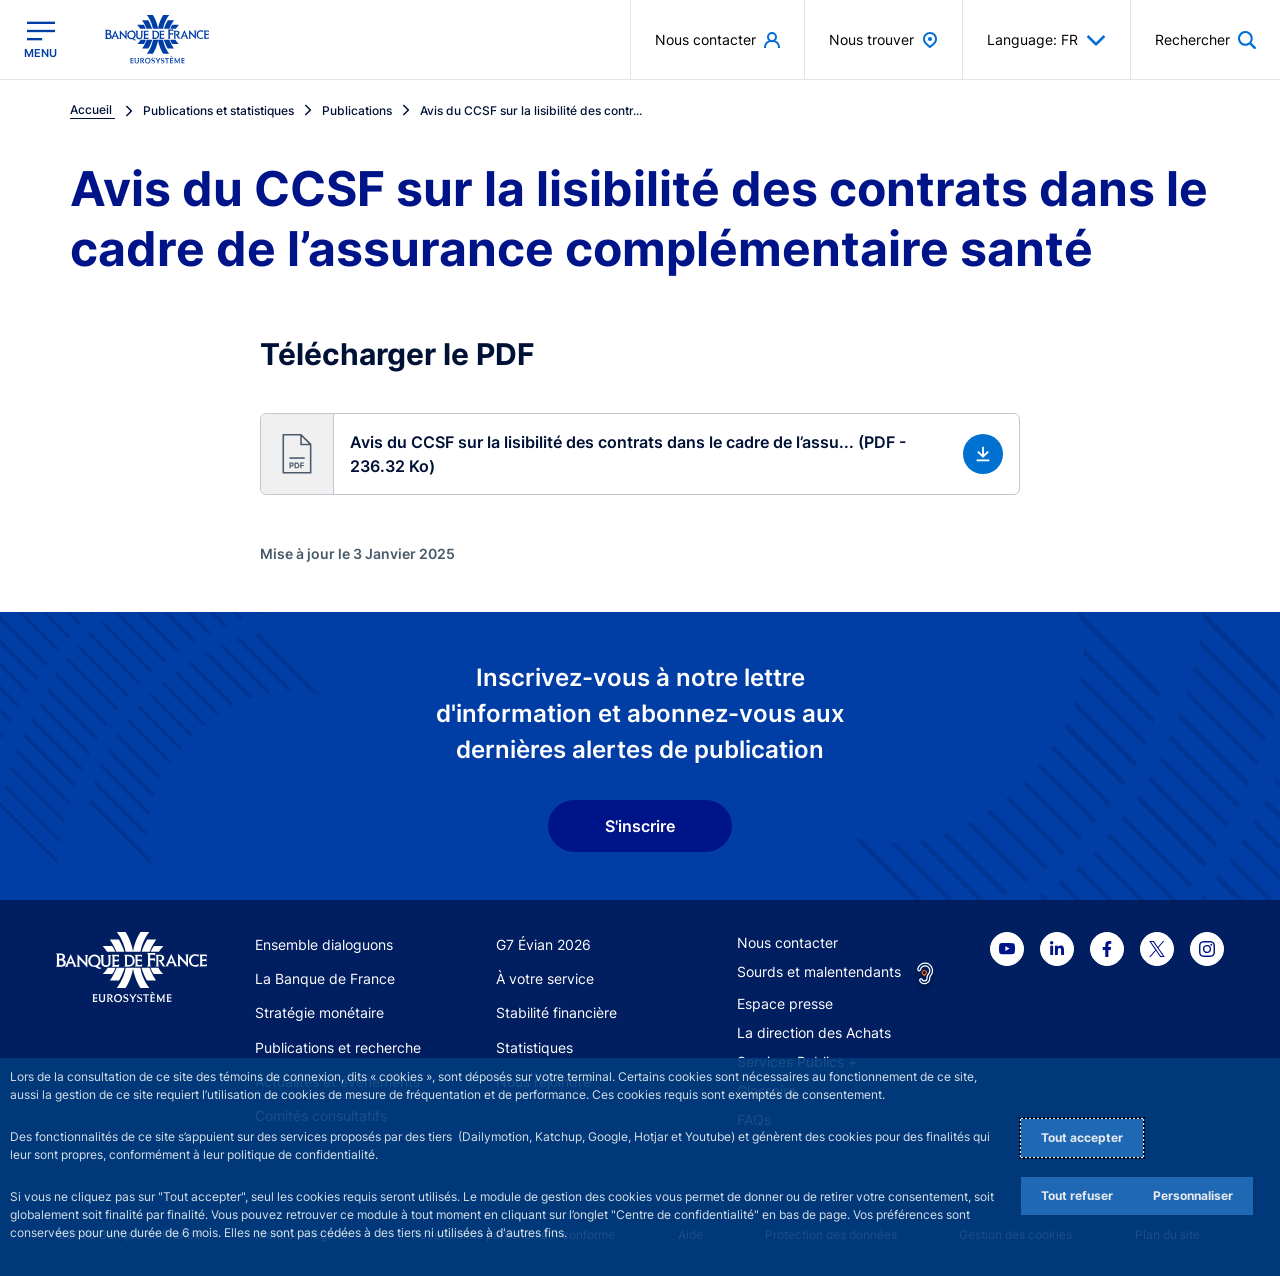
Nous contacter (787, 942)
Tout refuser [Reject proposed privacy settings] (1077, 1195)
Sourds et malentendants (819, 971)
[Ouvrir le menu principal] (40, 39)
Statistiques (534, 1047)
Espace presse (785, 1003)
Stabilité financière (556, 1012)
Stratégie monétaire (319, 1012)
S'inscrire (640, 826)
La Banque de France (325, 978)
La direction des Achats (814, 1032)
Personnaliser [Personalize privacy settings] (1193, 1195)
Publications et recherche (338, 1047)
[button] (640, 454)
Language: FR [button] (1046, 40)
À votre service (545, 978)
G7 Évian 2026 (543, 944)
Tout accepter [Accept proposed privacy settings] (1082, 1137)
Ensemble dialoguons (324, 944)
